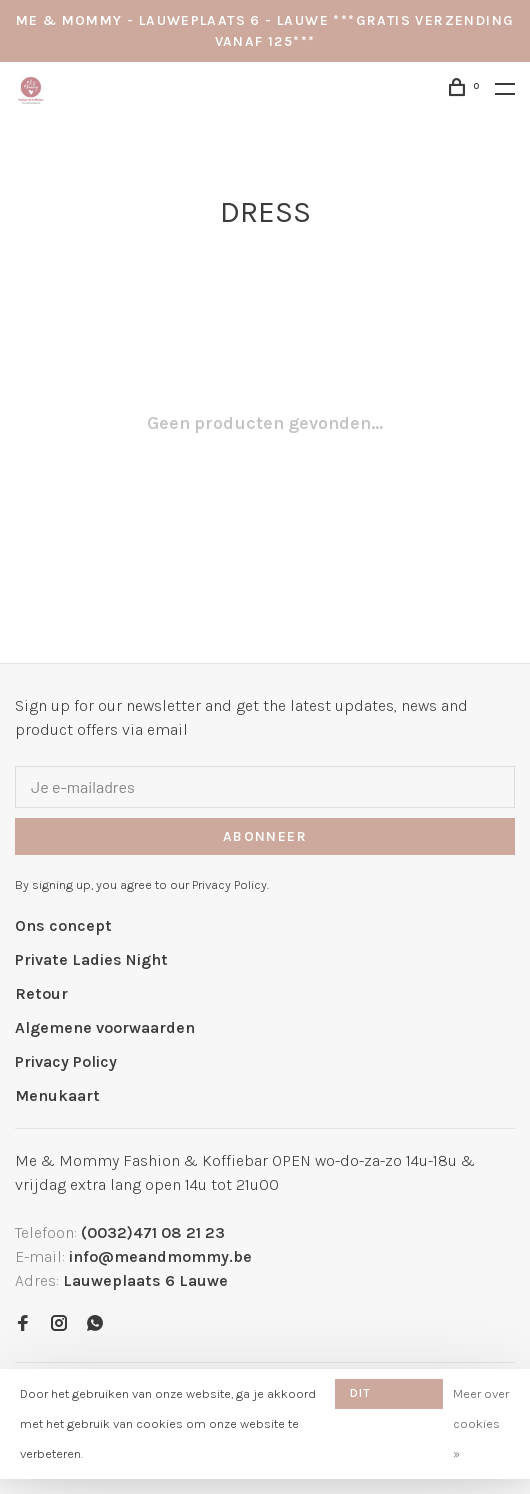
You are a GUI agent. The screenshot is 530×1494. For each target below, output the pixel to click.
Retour (41, 993)
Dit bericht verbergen (388, 1397)
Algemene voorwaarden (105, 1027)
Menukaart (57, 1095)
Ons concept (63, 925)
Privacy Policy (66, 1061)
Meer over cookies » (481, 1423)
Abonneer (265, 836)
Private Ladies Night (91, 959)
